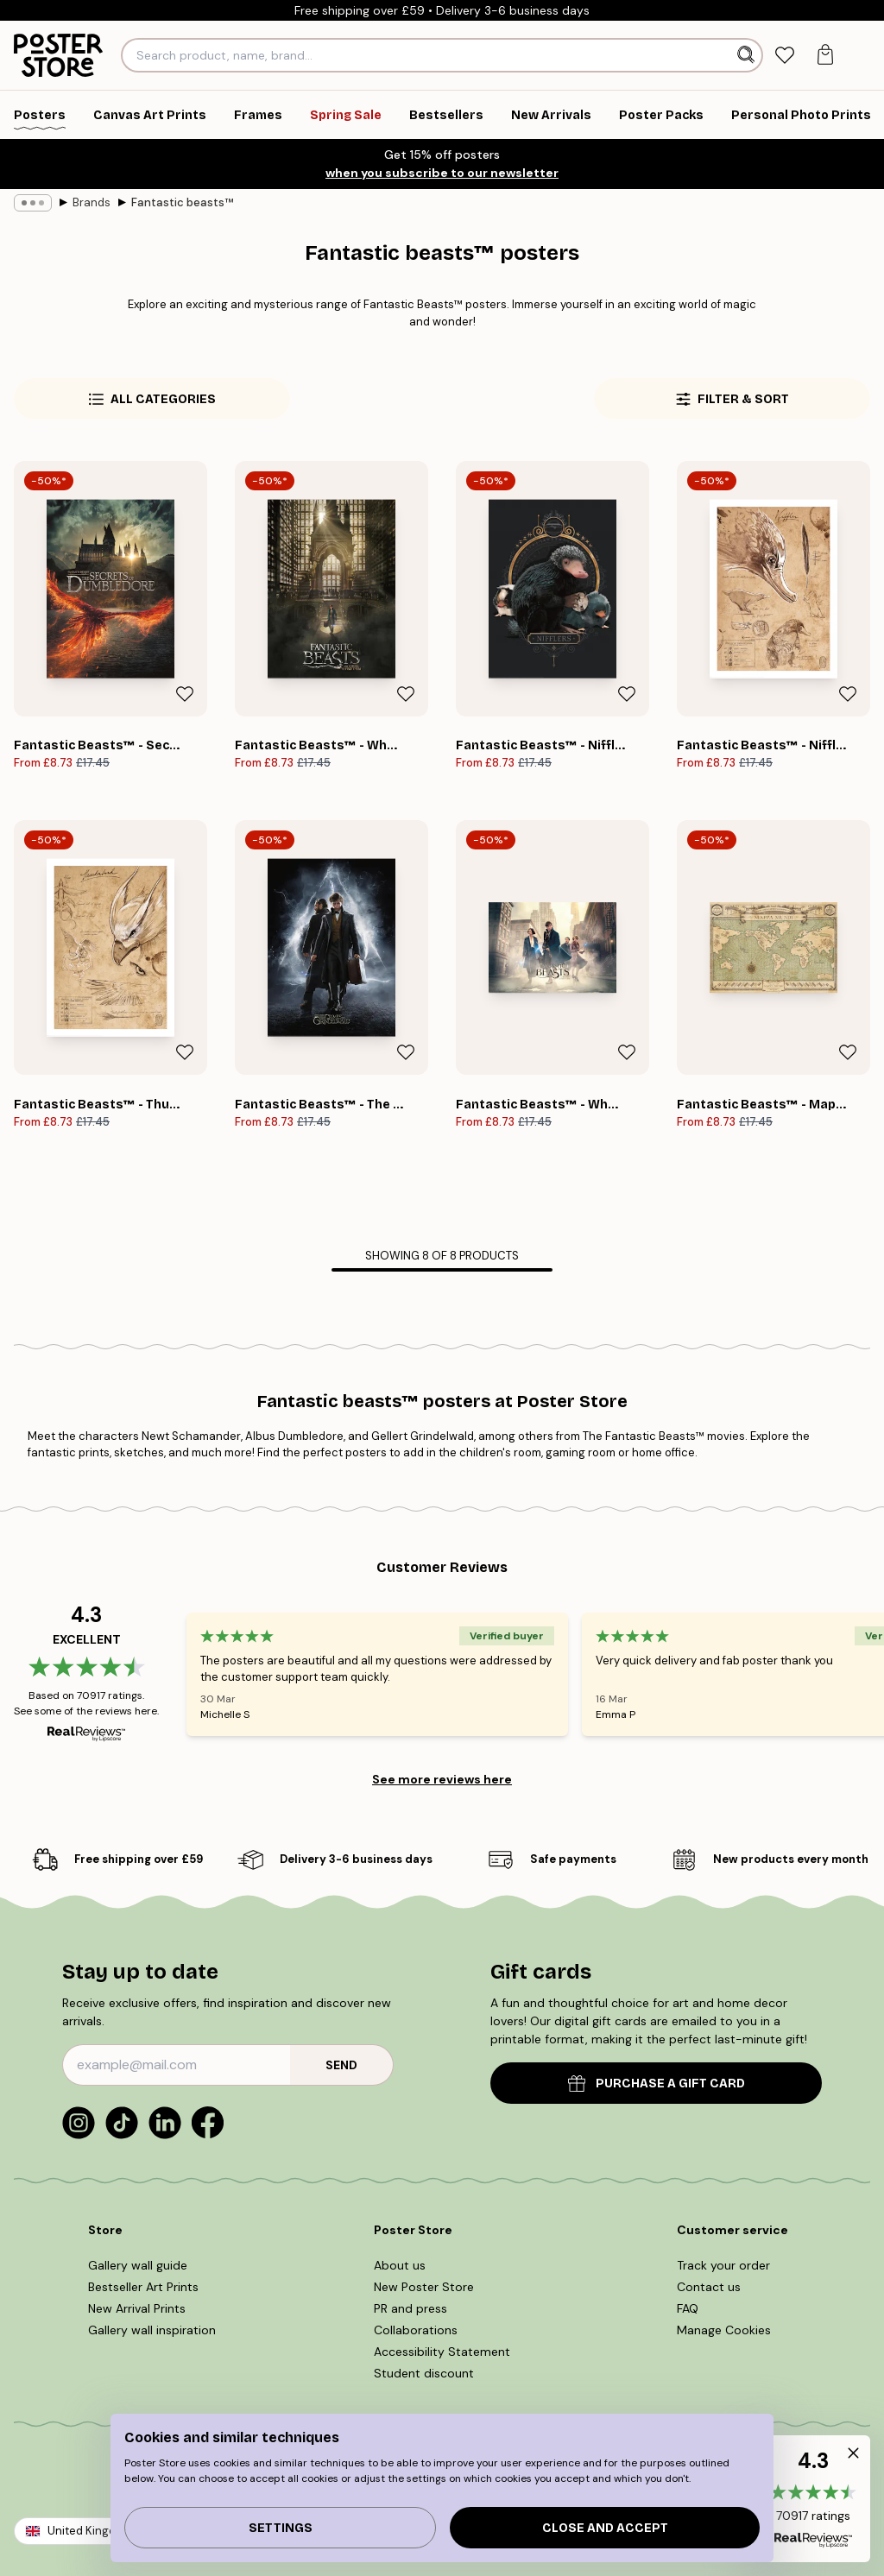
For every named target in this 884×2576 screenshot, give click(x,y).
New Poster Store (427, 2287)
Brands (83, 202)
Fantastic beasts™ (169, 202)
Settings (279, 2528)
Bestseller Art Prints (144, 2287)
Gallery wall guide (139, 2265)
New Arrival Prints (139, 2308)
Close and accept (604, 2528)
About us (403, 2265)
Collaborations (419, 2330)
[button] (813, 2498)
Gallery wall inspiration (152, 2330)
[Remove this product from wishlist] (184, 694)
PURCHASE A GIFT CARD (656, 2083)
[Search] (747, 55)
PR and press (416, 2308)
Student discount (425, 2373)
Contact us (710, 2287)
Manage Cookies (726, 2330)
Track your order (725, 2265)
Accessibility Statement (442, 2351)
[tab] (784, 56)
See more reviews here (442, 1779)
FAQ (693, 2308)
